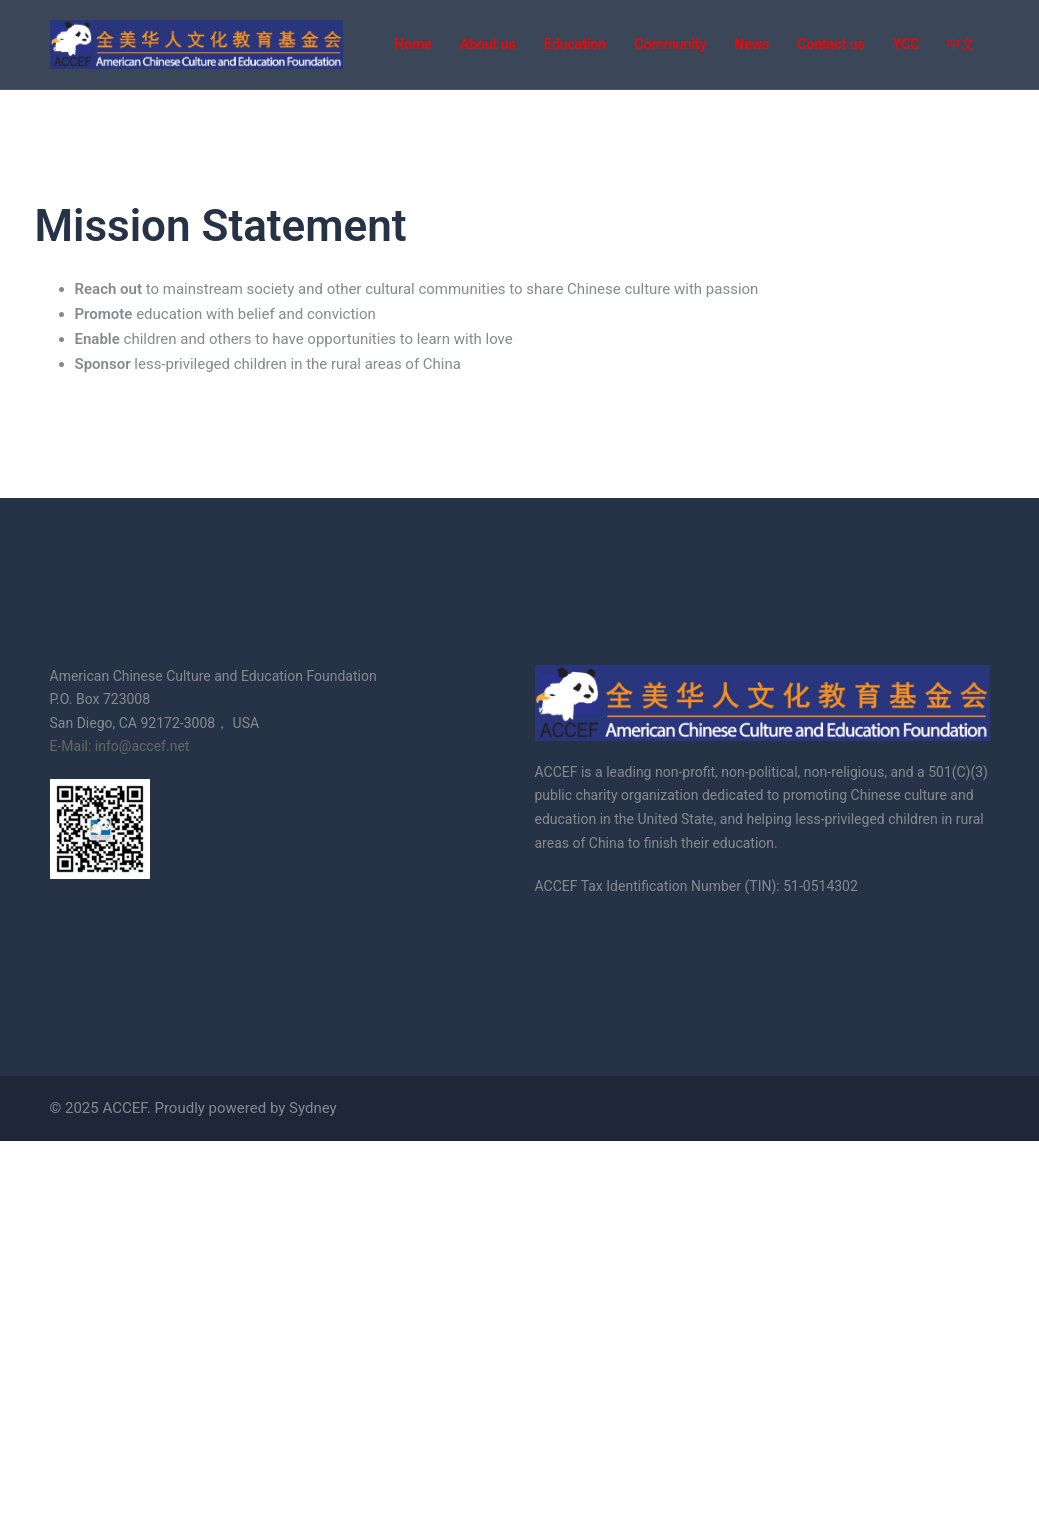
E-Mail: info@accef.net (120, 746)
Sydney (313, 1108)
